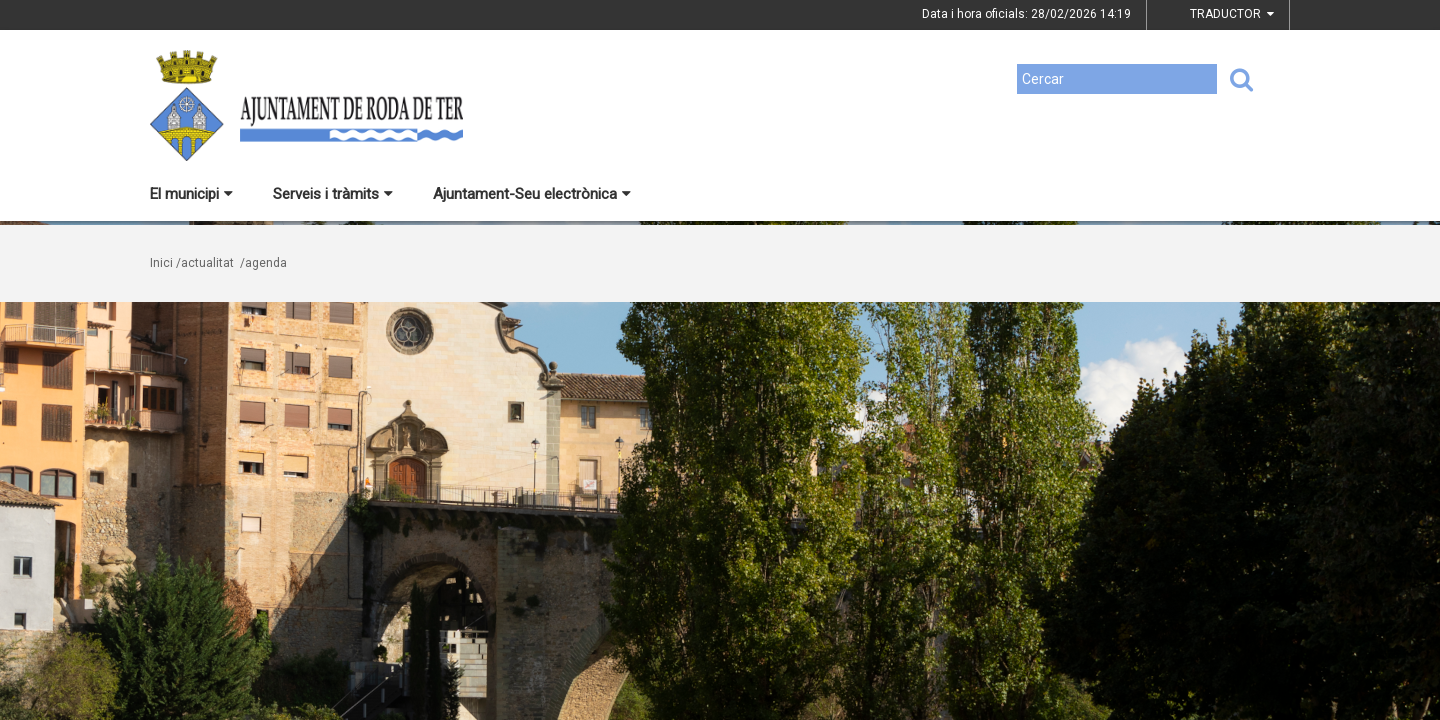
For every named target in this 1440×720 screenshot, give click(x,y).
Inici (161, 263)
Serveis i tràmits (333, 194)
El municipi (191, 194)
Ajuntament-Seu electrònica (532, 194)
